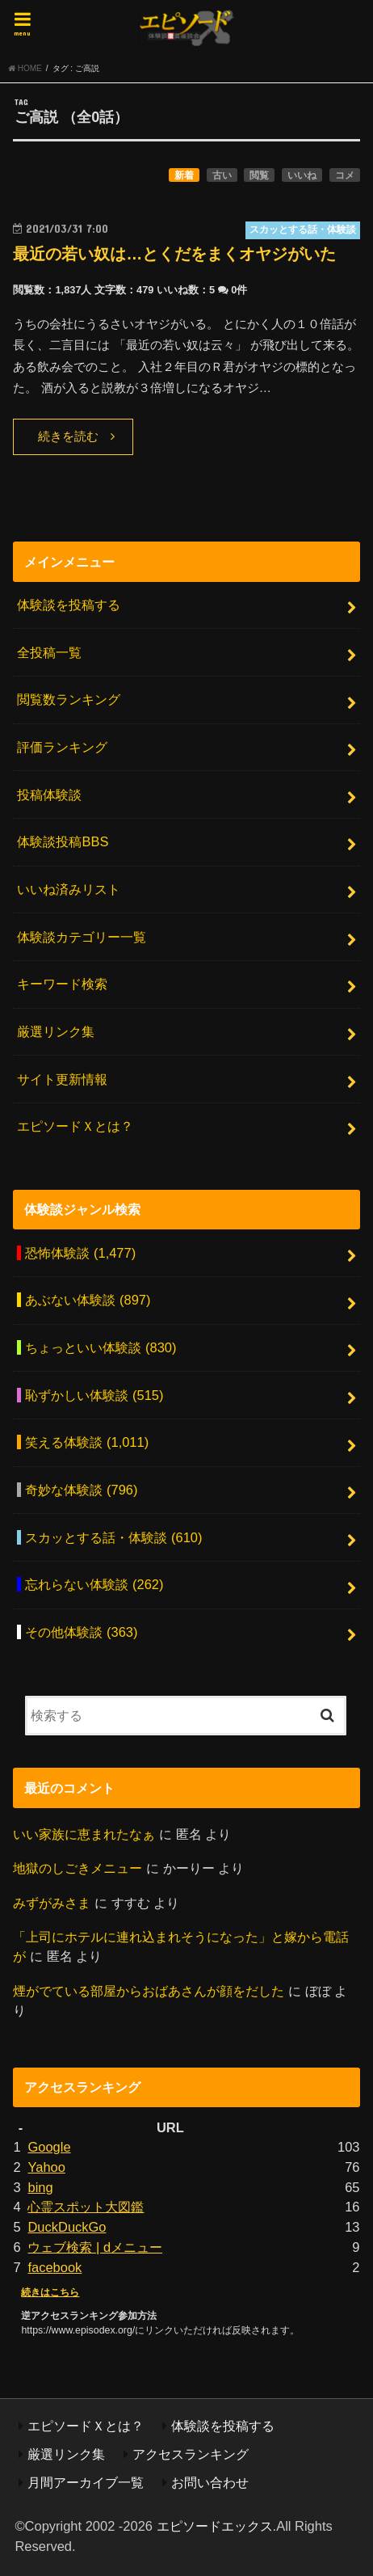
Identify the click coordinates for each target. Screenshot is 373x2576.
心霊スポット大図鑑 (85, 2206)
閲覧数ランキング (68, 699)
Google (48, 2147)
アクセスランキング (190, 2454)
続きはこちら (50, 2292)
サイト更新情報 (62, 1079)
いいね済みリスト (68, 889)
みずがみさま (51, 1902)
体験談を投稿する (68, 604)
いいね (301, 175)
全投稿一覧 (49, 652)
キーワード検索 (62, 983)
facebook (54, 2267)
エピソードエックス (215, 2526)
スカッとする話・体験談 (113, 1537)
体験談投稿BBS (62, 841)
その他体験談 (81, 1632)
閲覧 (259, 175)
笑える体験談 (87, 1442)
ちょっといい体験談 (100, 1347)
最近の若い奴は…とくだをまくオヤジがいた (174, 254)
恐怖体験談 (80, 1253)
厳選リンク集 (55, 1031)
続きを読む (68, 436)
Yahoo (46, 2167)
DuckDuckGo (66, 2227)
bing (39, 2187)
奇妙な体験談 (81, 1489)
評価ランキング (62, 747)
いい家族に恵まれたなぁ (84, 1834)
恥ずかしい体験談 (94, 1395)
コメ (344, 175)
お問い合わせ (210, 2482)
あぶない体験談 (87, 1299)
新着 (184, 175)
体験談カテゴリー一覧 (81, 937)
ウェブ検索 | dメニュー (94, 2247)
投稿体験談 (49, 794)
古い (222, 175)
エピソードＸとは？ (75, 1126)
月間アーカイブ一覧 (85, 2482)
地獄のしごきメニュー (77, 1868)
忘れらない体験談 (94, 1584)
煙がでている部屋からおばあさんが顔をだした (148, 1991)
